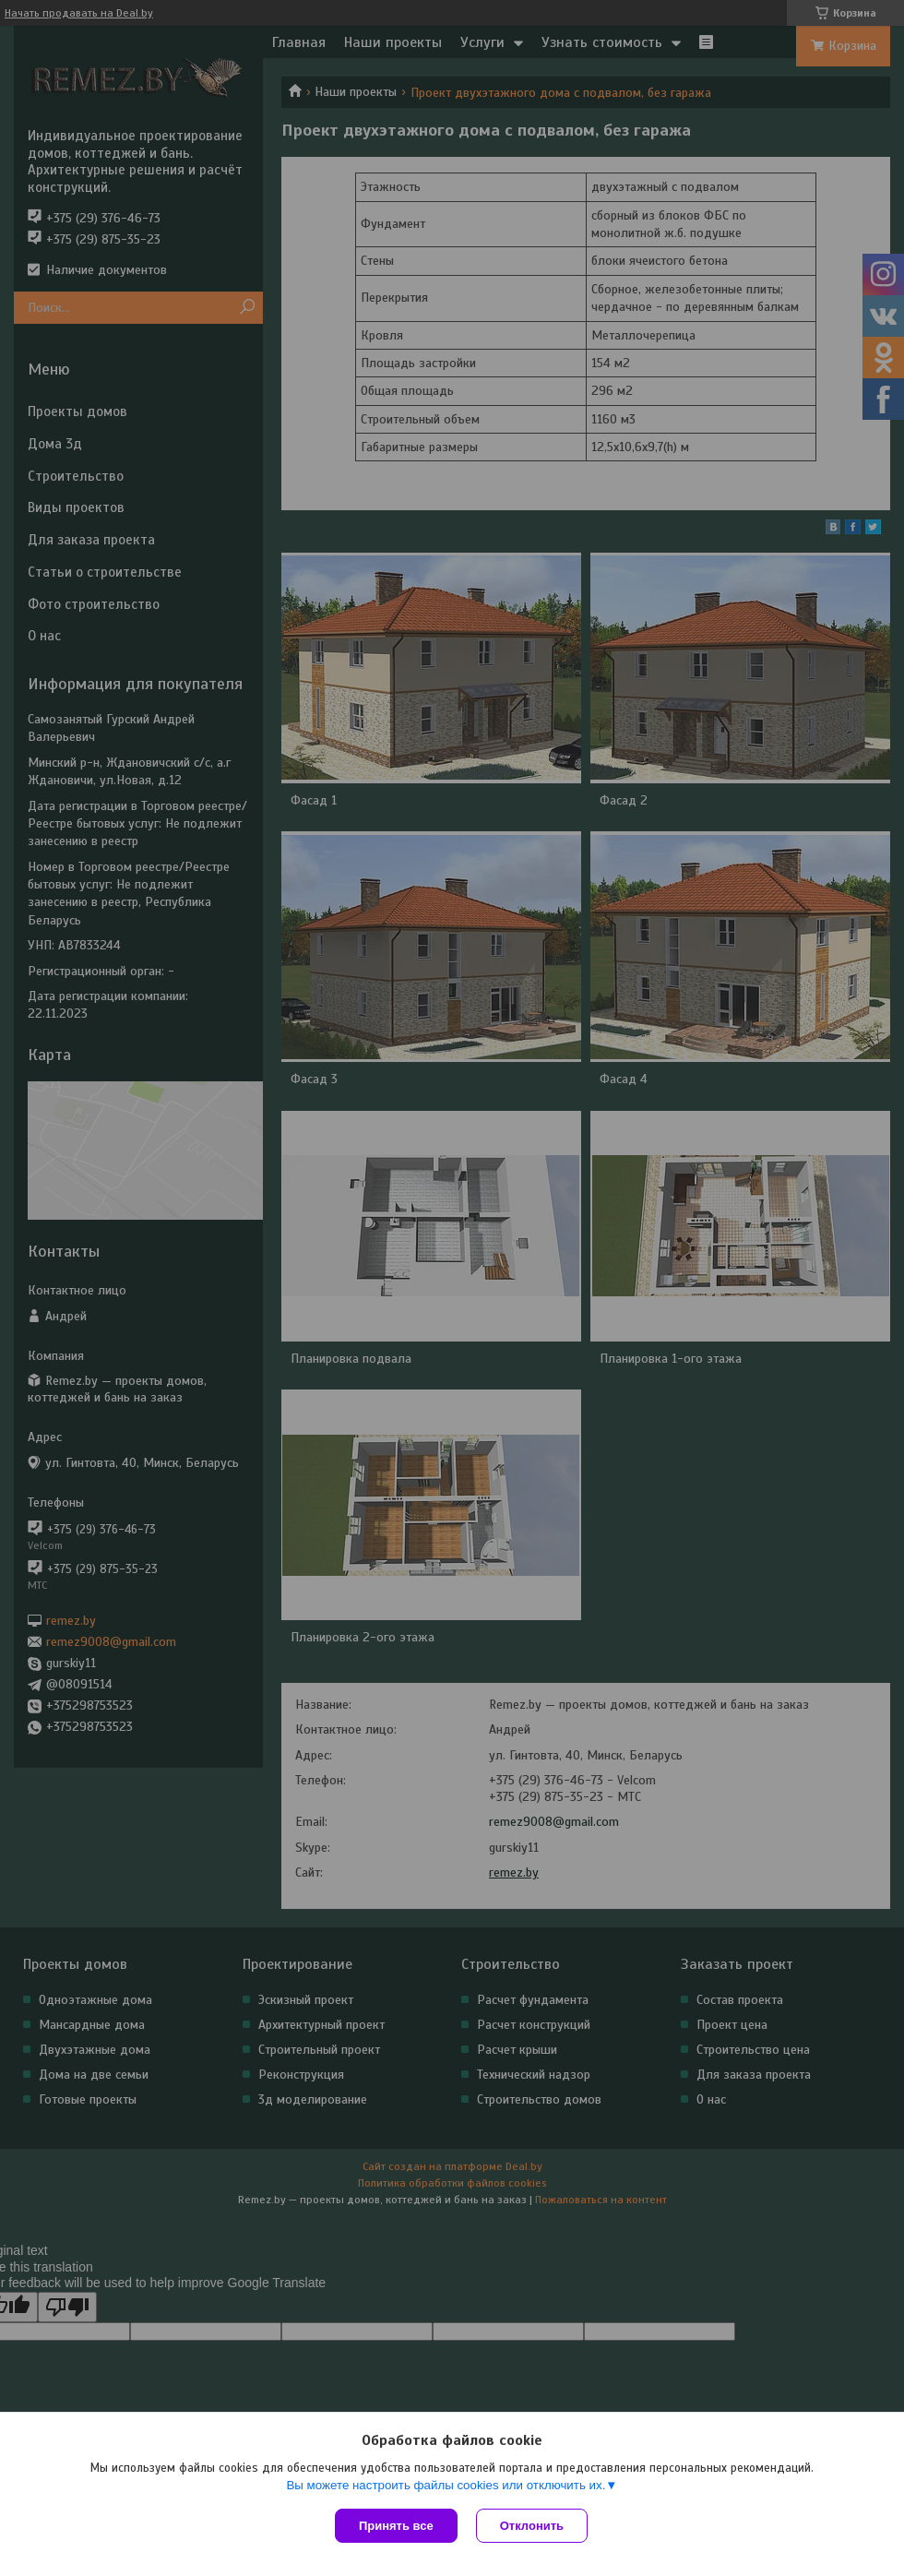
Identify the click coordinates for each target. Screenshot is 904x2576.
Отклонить (532, 2526)
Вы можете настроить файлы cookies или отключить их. (445, 2485)
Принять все (396, 2526)
